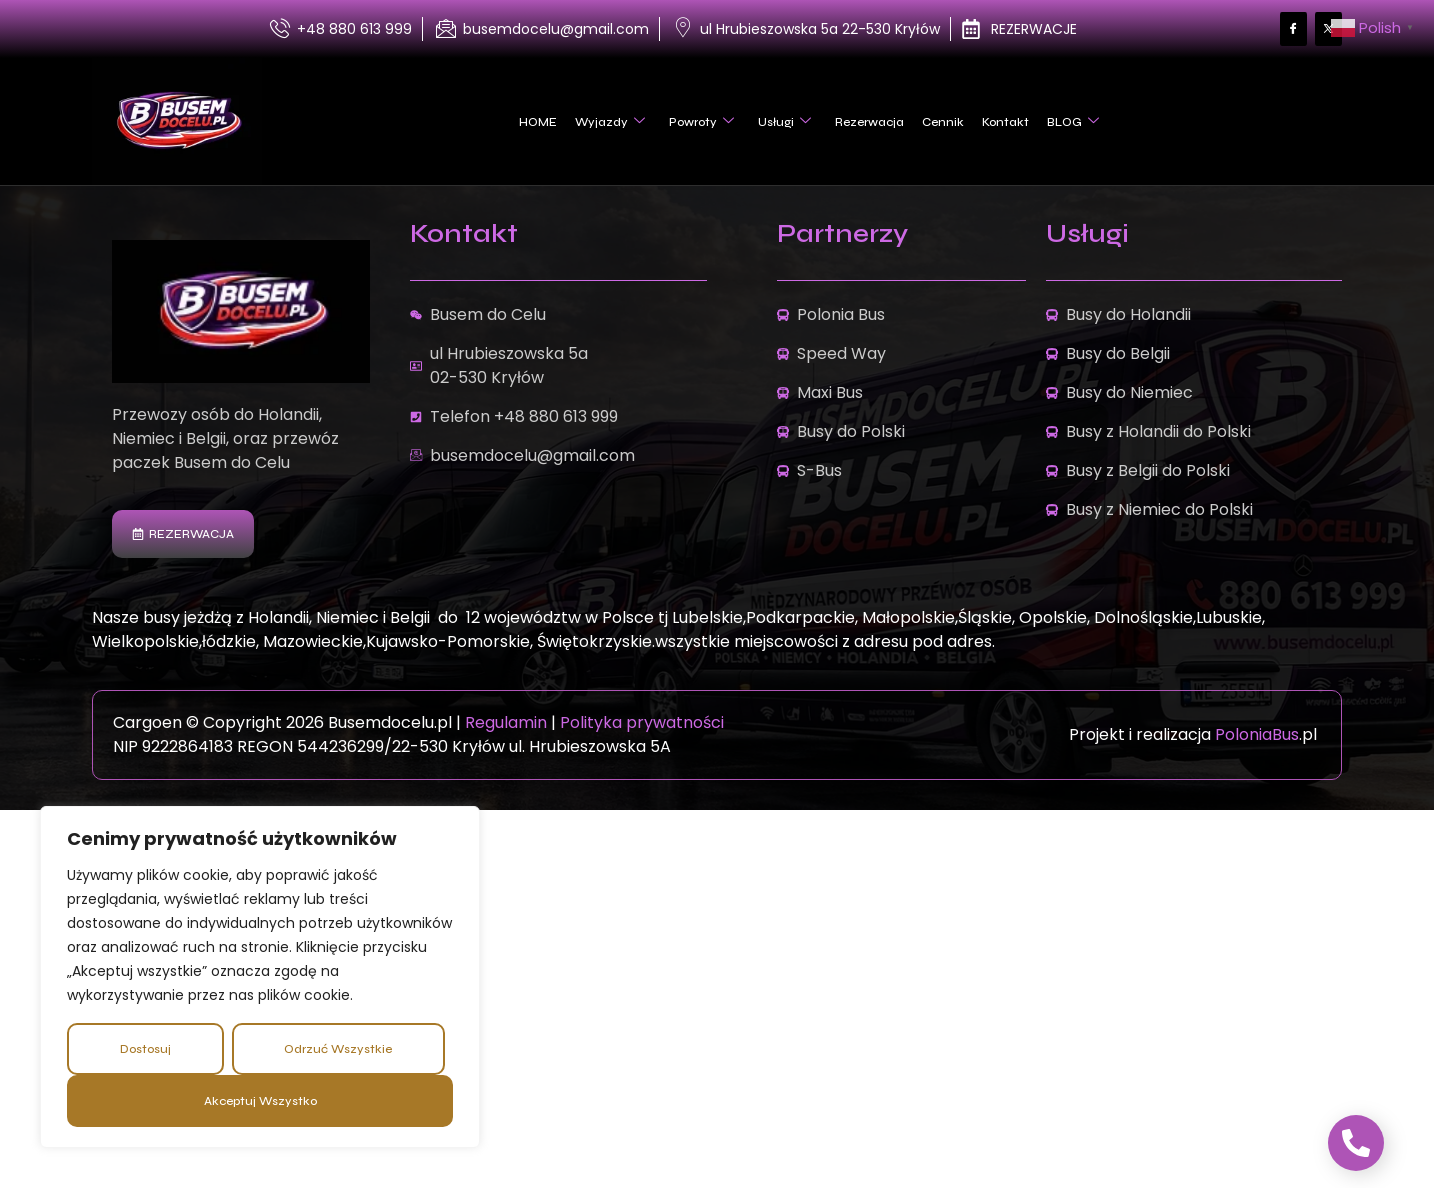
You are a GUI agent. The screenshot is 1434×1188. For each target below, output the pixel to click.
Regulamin (508, 722)
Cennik (943, 122)
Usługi (784, 122)
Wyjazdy (610, 122)
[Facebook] (1293, 29)
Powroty (701, 122)
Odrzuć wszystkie (338, 1049)
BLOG (1073, 122)
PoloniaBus (1257, 734)
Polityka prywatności (642, 722)
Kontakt (1005, 122)
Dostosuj (145, 1049)
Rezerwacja (869, 122)
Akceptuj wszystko (260, 1101)
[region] (260, 977)
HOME (538, 122)
